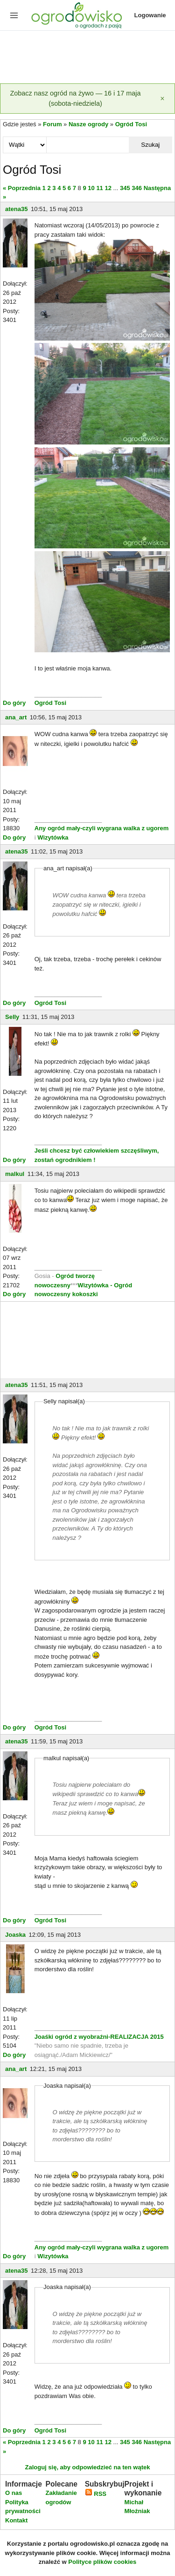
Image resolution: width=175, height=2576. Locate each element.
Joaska (15, 1934)
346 (137, 187)
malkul (14, 1173)
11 (99, 187)
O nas (13, 2492)
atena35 (16, 208)
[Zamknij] (162, 98)
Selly (12, 1016)
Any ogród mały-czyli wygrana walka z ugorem (102, 828)
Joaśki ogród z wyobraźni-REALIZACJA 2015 (99, 2036)
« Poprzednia (22, 187)
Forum (52, 124)
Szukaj (150, 144)
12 (108, 187)
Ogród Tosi (131, 124)
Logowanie (150, 15)
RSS (95, 2493)
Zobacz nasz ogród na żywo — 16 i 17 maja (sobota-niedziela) (75, 98)
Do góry (14, 702)
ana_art (16, 717)
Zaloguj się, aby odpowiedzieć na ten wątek (87, 2467)
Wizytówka (52, 837)
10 (91, 187)
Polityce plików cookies (102, 2561)
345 (125, 187)
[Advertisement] (87, 58)
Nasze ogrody (88, 124)
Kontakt (16, 2520)
